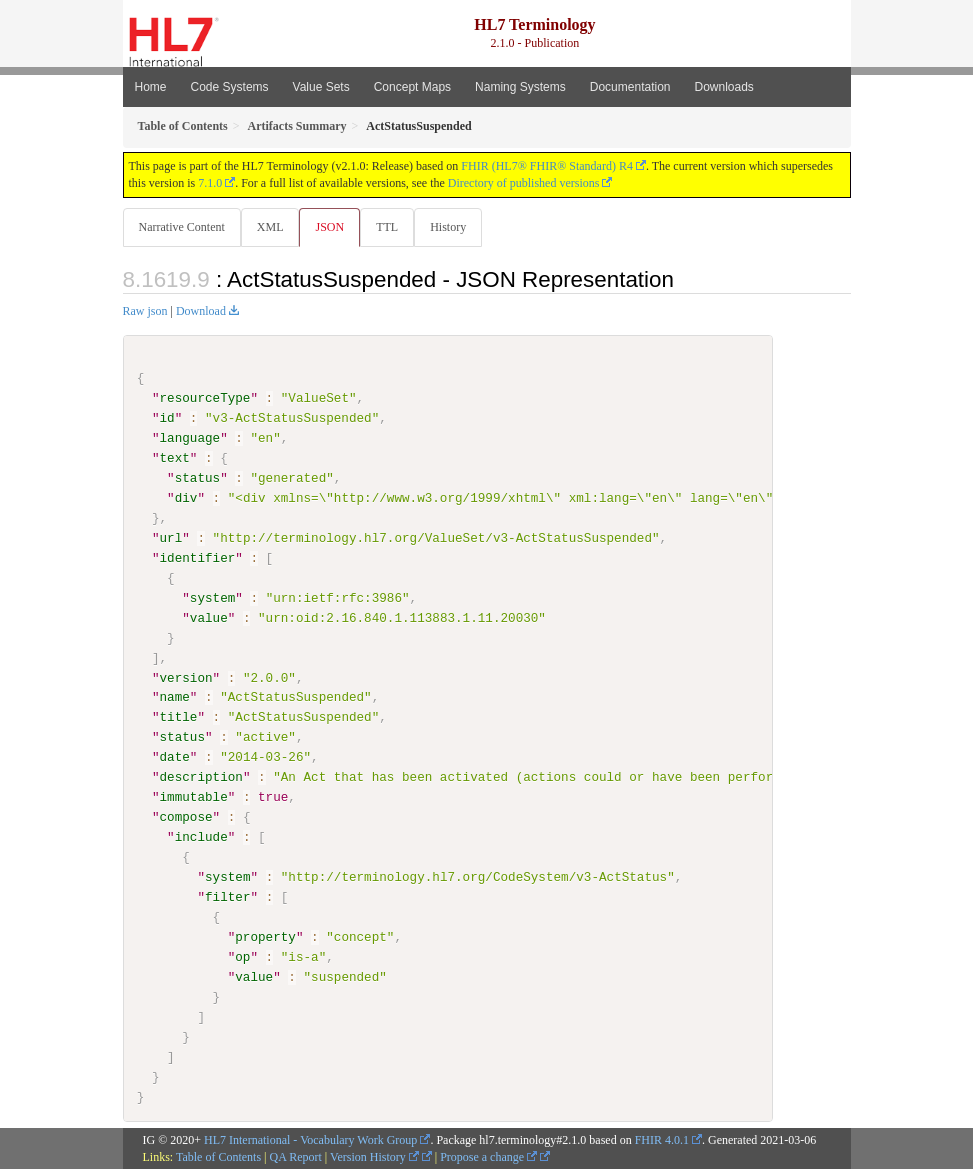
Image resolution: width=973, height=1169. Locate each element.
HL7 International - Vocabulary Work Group (310, 1140)
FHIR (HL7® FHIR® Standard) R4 (547, 166)
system (212, 598)
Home (151, 87)
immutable (194, 797)
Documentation (630, 87)
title (179, 717)
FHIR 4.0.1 (662, 1140)
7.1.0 (210, 183)
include (201, 837)
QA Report (296, 1157)
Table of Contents (218, 1157)
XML (270, 227)
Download (201, 311)
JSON (329, 227)
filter (227, 897)
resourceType (205, 398)
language (190, 438)
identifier (198, 558)
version (186, 677)
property (265, 936)
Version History (374, 1157)
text (175, 458)
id (167, 418)
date (175, 757)
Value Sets (321, 87)
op (242, 956)
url (171, 538)
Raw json (145, 311)
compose (186, 817)
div (186, 498)
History (448, 227)
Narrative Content (182, 227)
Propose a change (488, 1157)
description (201, 777)
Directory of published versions (524, 183)
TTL (387, 227)
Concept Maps (412, 87)
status (197, 478)
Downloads (724, 87)
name (175, 697)
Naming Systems (520, 87)
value (209, 617)
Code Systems (230, 87)
